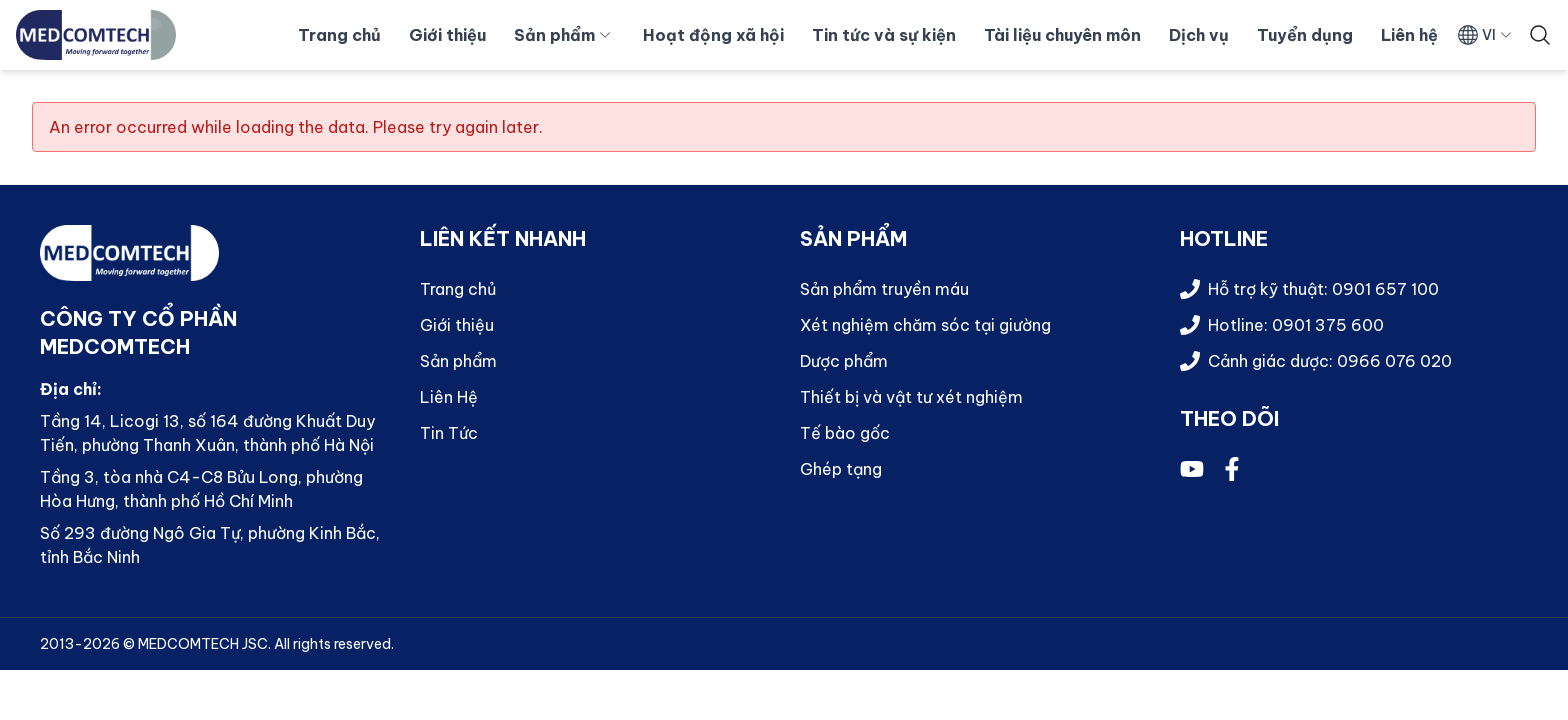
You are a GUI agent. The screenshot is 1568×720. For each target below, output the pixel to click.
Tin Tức (449, 433)
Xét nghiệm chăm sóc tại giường (925, 325)
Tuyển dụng (1305, 35)
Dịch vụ (1199, 35)
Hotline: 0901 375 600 (1296, 325)
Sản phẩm (562, 35)
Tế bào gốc (845, 433)
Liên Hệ (449, 397)
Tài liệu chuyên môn (1062, 35)
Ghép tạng (841, 469)
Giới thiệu (447, 35)
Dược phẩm (844, 361)
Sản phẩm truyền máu (884, 289)
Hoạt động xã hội (713, 35)
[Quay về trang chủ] (96, 35)
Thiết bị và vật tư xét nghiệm (911, 397)
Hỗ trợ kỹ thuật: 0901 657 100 (1323, 289)
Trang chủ (339, 35)
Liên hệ (1409, 35)
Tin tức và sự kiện (884, 35)
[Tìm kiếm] (1540, 35)
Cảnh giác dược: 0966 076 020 (1330, 361)
